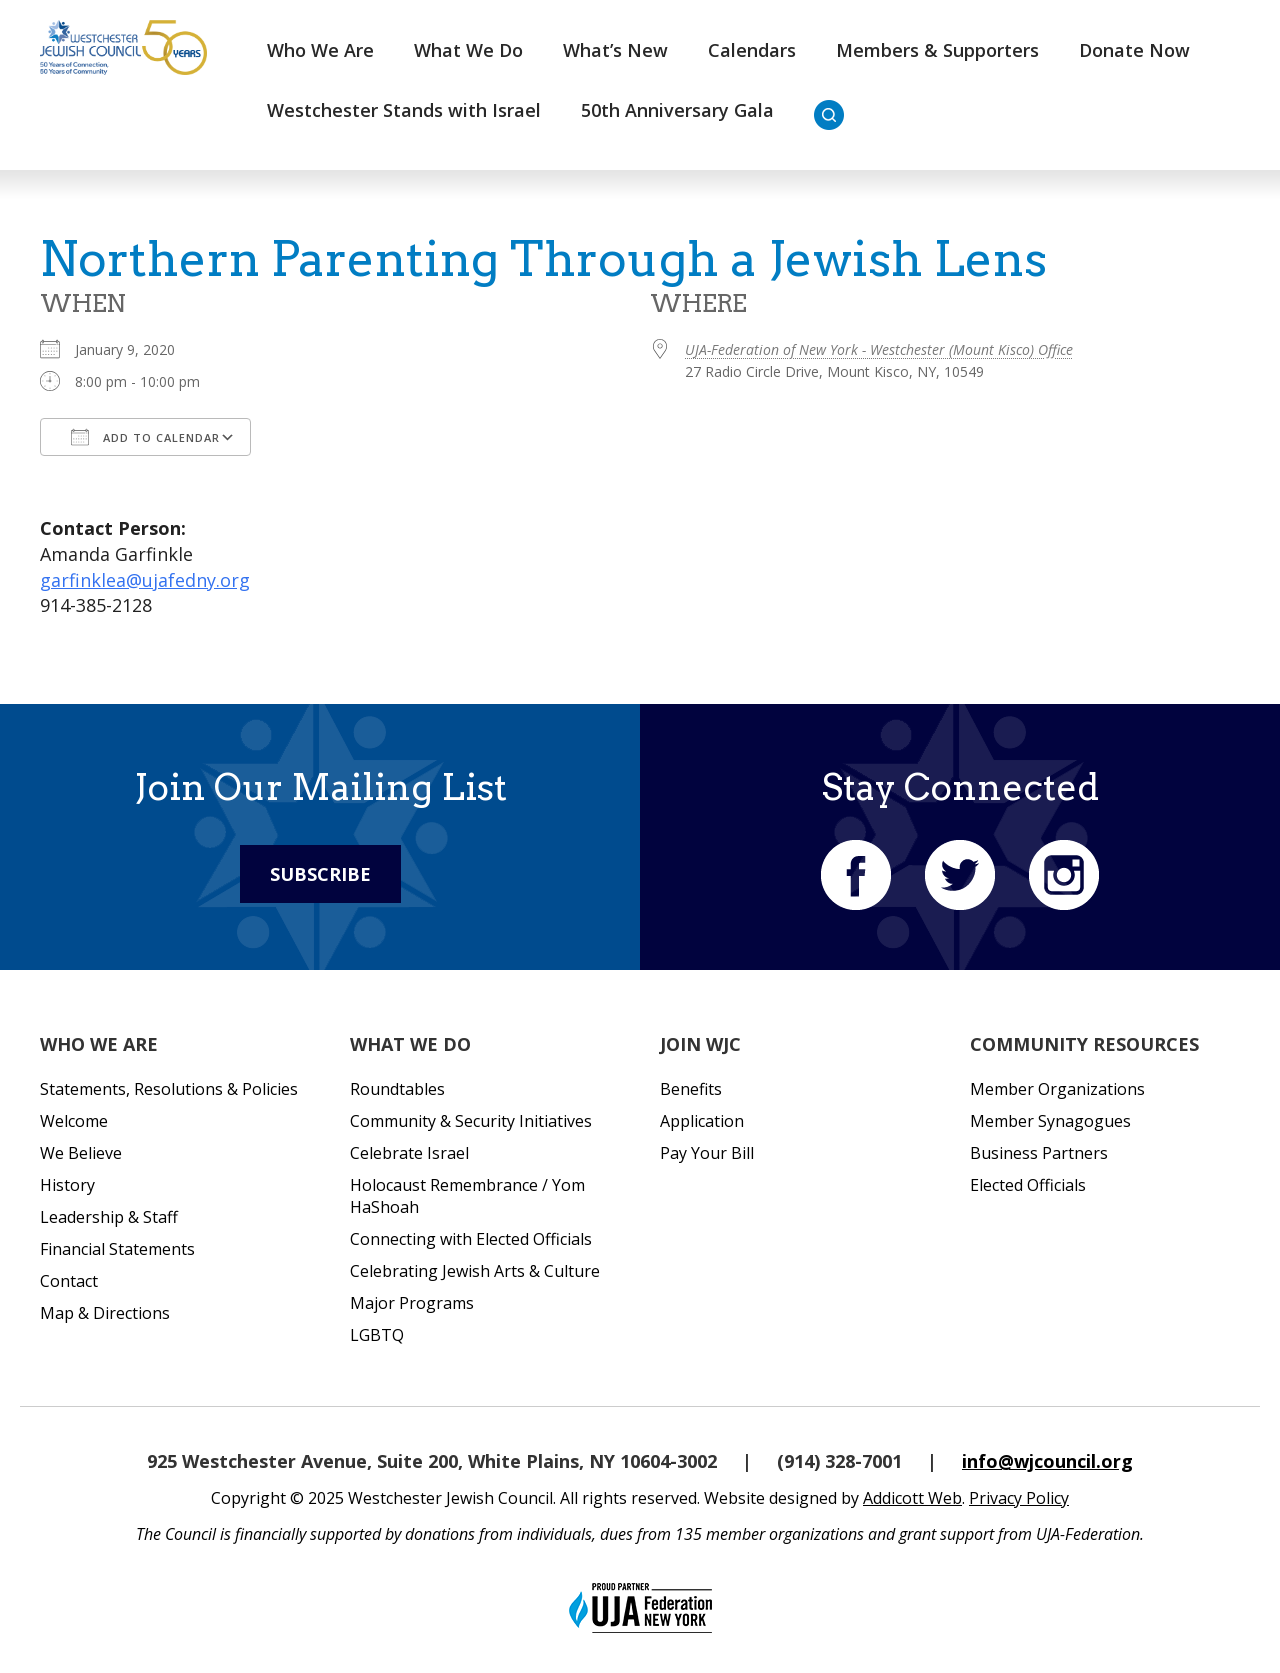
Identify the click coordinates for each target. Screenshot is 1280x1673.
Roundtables (397, 1089)
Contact (69, 1281)
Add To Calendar (145, 437)
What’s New (615, 50)
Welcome (74, 1121)
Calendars (752, 50)
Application (702, 1121)
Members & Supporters (937, 50)
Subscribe (320, 874)
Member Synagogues (1050, 1121)
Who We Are (320, 50)
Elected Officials (1028, 1185)
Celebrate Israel (409, 1153)
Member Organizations (1057, 1089)
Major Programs (412, 1303)
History (67, 1185)
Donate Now (1134, 50)
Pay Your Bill (707, 1153)
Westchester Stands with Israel (404, 110)
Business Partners (1039, 1153)
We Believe (81, 1153)
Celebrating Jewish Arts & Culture (475, 1271)
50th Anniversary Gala (677, 110)
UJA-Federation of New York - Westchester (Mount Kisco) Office (879, 349)
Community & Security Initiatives (471, 1121)
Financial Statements (117, 1249)
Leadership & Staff (109, 1217)
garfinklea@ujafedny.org (145, 580)
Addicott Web (912, 1498)
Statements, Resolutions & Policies (169, 1089)
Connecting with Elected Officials (471, 1239)
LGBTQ (377, 1335)
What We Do (468, 50)
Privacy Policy (1019, 1498)
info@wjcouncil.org (1047, 1461)
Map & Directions (105, 1313)
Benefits (691, 1089)
